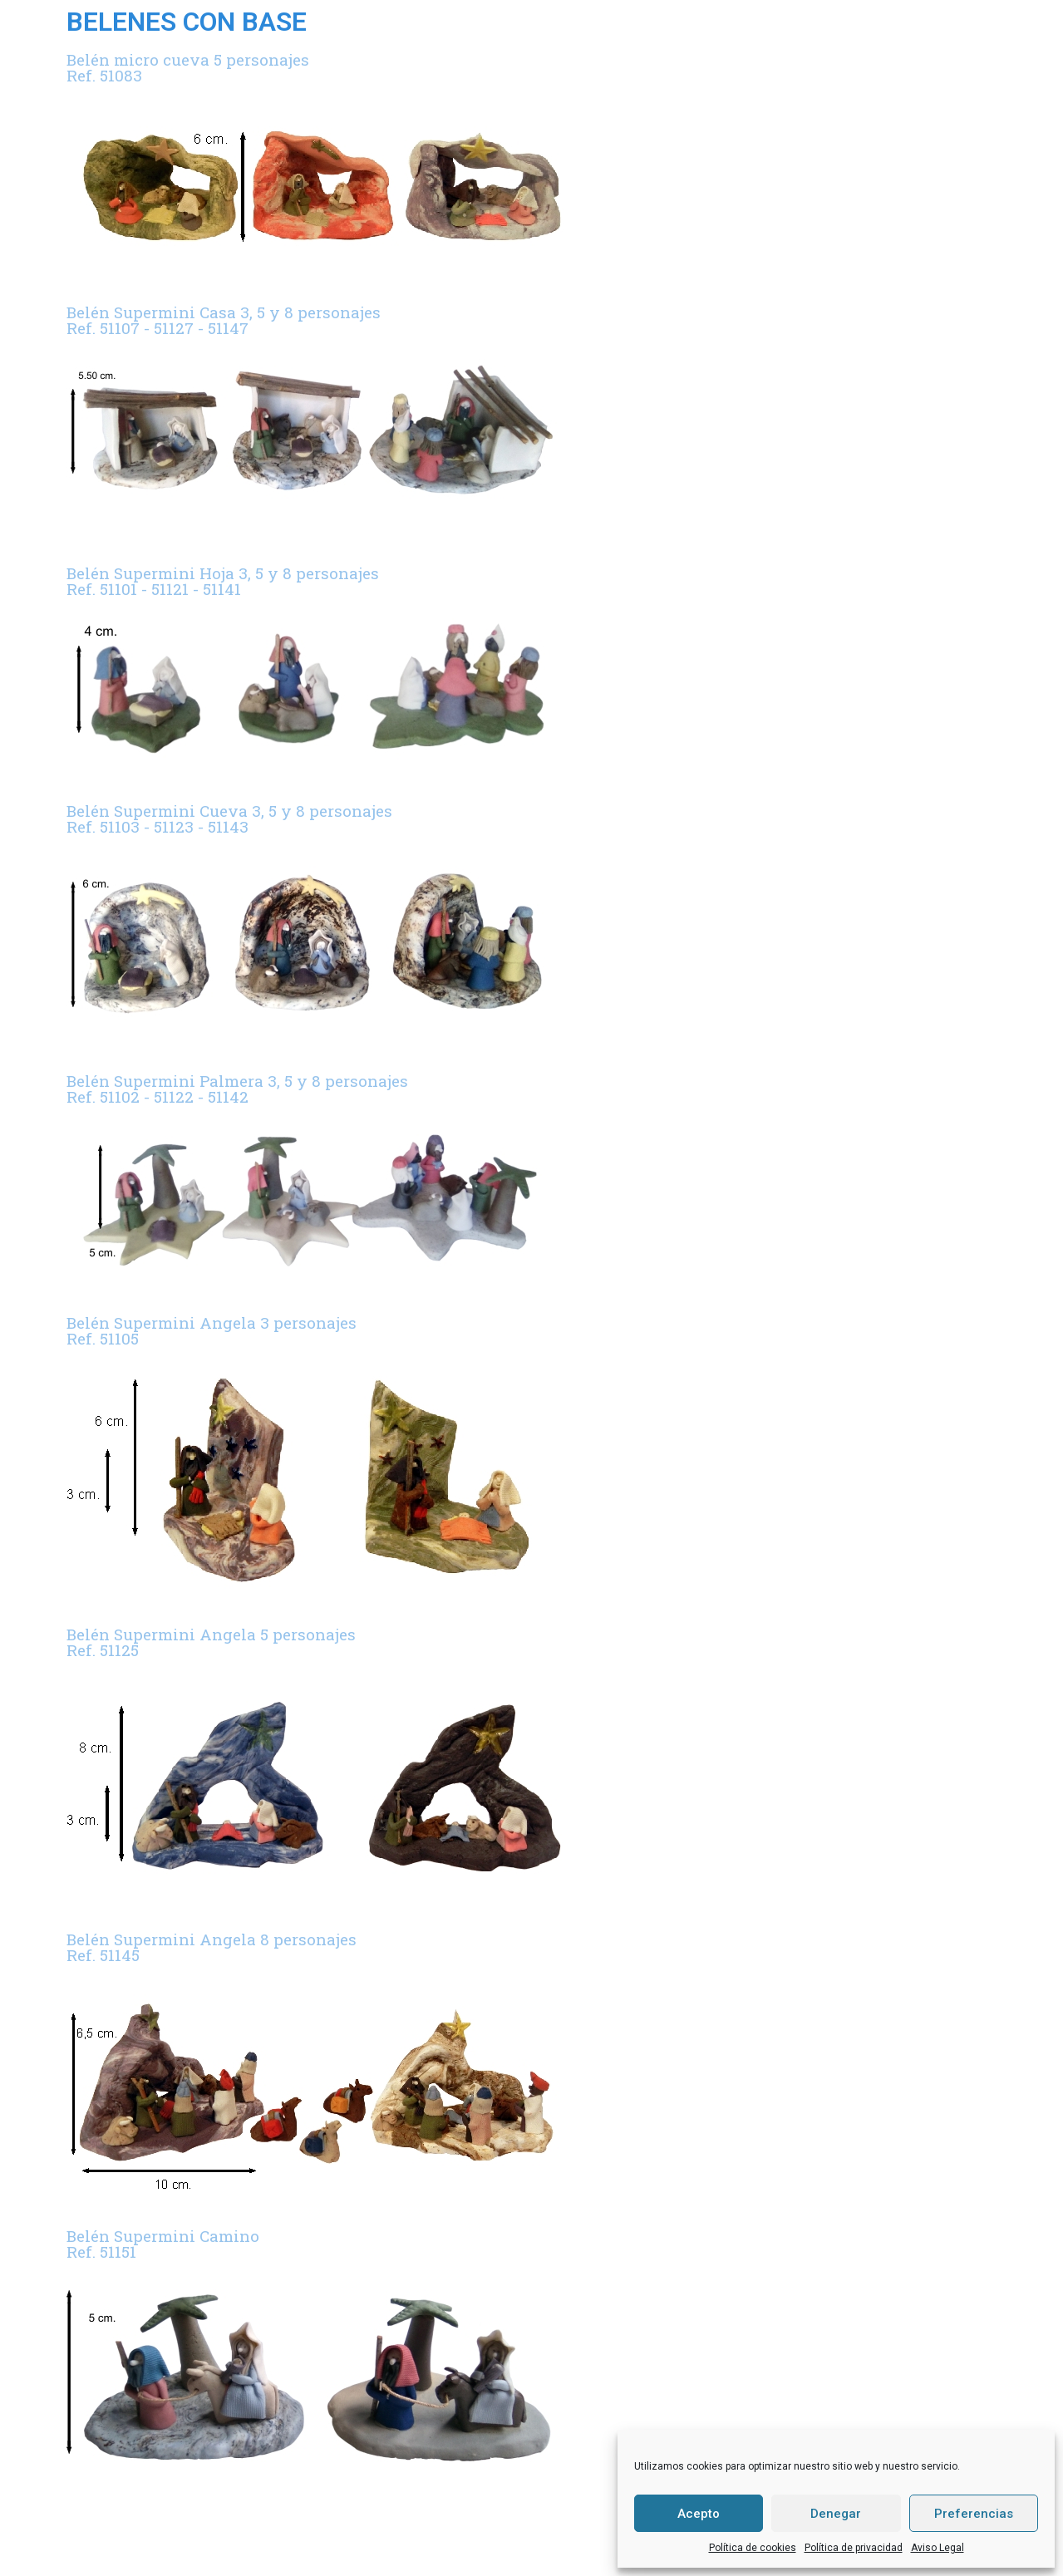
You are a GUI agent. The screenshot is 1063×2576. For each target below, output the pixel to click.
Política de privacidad (854, 2548)
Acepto (698, 2513)
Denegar (835, 2513)
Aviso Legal (937, 2548)
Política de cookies (752, 2548)
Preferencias (973, 2513)
